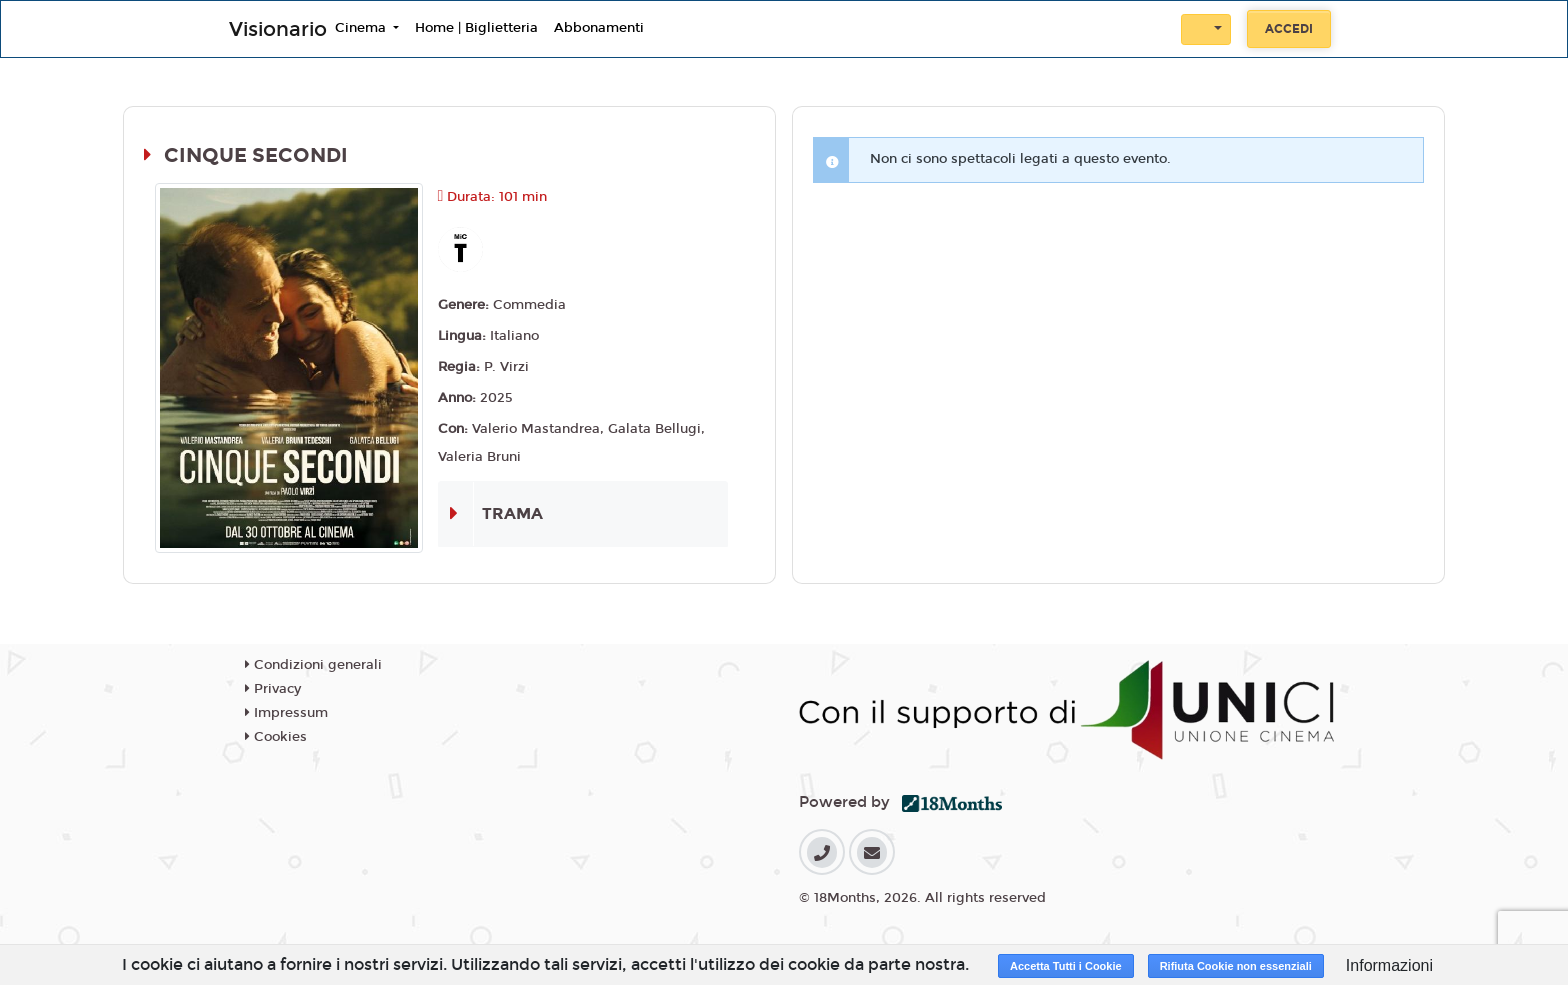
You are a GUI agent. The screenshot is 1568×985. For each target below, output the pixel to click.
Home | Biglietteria (476, 28)
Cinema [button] (362, 28)
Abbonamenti (599, 28)
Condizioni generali (313, 665)
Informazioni (1389, 965)
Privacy (273, 689)
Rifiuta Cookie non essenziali (1236, 966)
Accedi (1289, 29)
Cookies (276, 737)
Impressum (286, 713)
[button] (1206, 29)
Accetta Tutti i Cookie (1066, 966)
